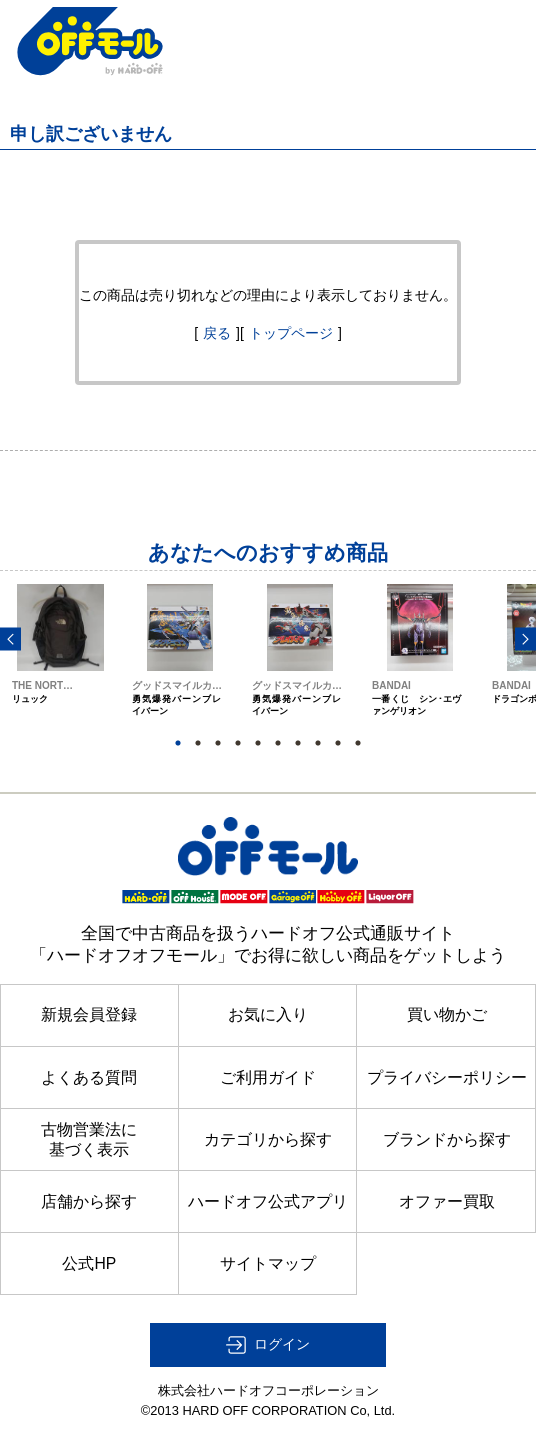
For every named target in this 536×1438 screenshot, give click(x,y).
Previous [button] (10, 638)
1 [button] (178, 743)
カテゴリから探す (268, 1139)
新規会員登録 (89, 1014)
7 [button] (298, 743)
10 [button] (358, 743)
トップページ (291, 333)
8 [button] (318, 743)
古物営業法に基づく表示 (89, 1139)
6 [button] (278, 743)
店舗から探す (89, 1201)
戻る (217, 333)
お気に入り (268, 1014)
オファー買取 (447, 1201)
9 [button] (338, 743)
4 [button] (238, 743)
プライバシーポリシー (447, 1077)
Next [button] (525, 638)
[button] (268, 1345)
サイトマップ (268, 1263)
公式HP (89, 1263)
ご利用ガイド (268, 1077)
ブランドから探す (447, 1139)
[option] (60, 668)
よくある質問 (89, 1077)
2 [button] (198, 743)
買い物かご (447, 1014)
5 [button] (258, 743)
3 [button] (218, 743)
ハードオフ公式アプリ (268, 1201)
